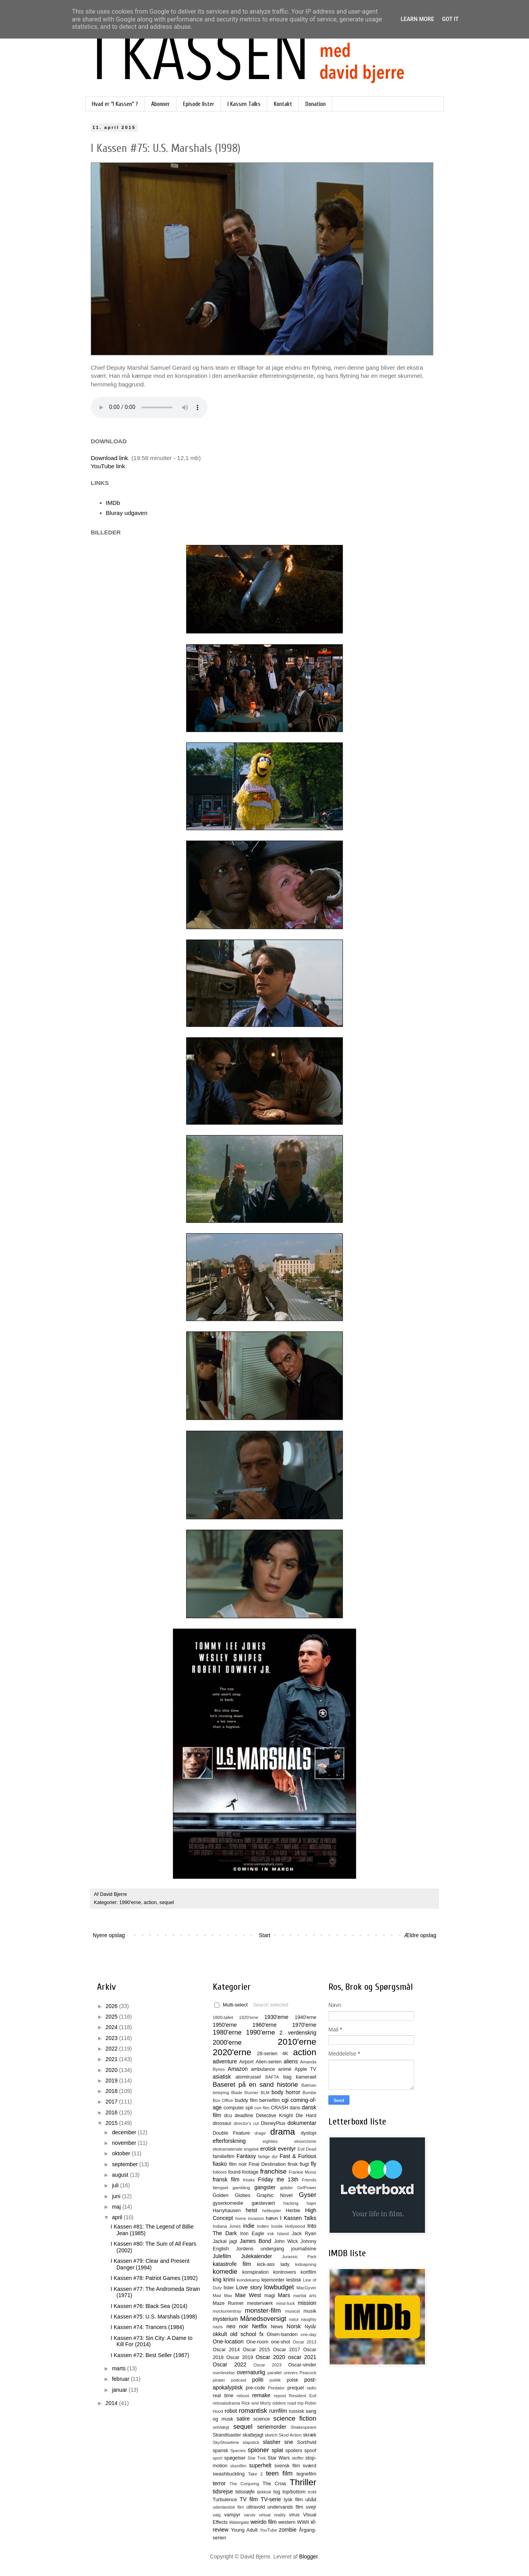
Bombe (309, 2092)
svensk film (287, 2465)
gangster (264, 2187)
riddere (279, 2403)
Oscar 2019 (239, 2357)
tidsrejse (223, 2491)
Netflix (259, 2326)
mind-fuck (285, 2303)
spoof (310, 2450)
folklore (220, 2172)
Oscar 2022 (230, 2364)
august (121, 2175)
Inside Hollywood (288, 2226)
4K (285, 2053)
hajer (311, 2203)
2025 (112, 2017)
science (261, 2419)
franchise (273, 2171)
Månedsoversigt (263, 2318)
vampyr (232, 2515)
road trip (295, 2403)
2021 (112, 2059)
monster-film (263, 2310)
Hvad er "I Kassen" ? (115, 104)
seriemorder (271, 2427)
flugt (304, 2164)
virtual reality (272, 2515)
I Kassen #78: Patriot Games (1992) (154, 2278)
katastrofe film (232, 2264)
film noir (238, 2164)
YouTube (268, 2530)
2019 (112, 2080)
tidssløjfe (245, 2492)
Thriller (303, 2482)
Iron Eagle (252, 2233)
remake (261, 2395)
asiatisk (222, 2076)
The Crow (274, 2483)
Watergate (239, 2522)
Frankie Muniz (302, 2172)
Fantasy (246, 2156)
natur (294, 2319)
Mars (284, 2295)
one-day (308, 2334)
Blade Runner (244, 2092)
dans (294, 2108)
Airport (246, 2062)
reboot (243, 2395)
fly (313, 2164)
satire (243, 2419)
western (287, 2522)
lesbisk (294, 2280)
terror (219, 2483)
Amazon (238, 2069)
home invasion (249, 2218)
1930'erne (276, 2017)
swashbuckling (229, 2474)
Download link (109, 458)
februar (121, 2379)
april (117, 2217)
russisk (296, 2411)
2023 (112, 2038)
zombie (287, 2530)
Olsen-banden (282, 2334)
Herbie (293, 2210)
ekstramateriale (227, 2149)
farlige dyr (268, 2156)
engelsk (251, 2149)
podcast (238, 2380)
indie (249, 2226)
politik (275, 2380)
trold (312, 2492)
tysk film (293, 2499)
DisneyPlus (273, 2123)
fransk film (226, 2179)
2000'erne (227, 2042)
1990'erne (130, 1902)
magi (269, 2295)
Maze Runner (228, 2303)
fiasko (220, 2164)
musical (292, 2311)
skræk (309, 2435)
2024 (112, 2027)
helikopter (271, 2210)
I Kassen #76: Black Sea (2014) (149, 2306)
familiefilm (224, 2156)
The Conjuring (244, 2483)
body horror (286, 2092)
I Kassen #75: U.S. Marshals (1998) (154, 2316)
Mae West (248, 2295)
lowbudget (279, 2287)
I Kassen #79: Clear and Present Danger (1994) (150, 2264)
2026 (112, 2006)
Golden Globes (231, 2195)
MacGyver (306, 2287)
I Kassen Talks (244, 104)
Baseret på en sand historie (255, 2084)
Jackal (220, 2241)
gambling (241, 2187)
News (277, 2326)
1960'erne (264, 2025)
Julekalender (256, 2256)
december (125, 2132)
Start (264, 1935)
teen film (279, 2473)
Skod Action (290, 2435)
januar (120, 2390)
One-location (228, 2341)
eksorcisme (305, 2141)
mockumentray (227, 2311)
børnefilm (269, 2100)
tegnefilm (306, 2474)
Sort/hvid (306, 2442)
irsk (270, 2233)
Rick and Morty (256, 2403)
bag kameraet (299, 2077)
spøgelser (234, 2458)
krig (217, 2279)
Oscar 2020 (270, 2357)
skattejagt (252, 2435)
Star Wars (279, 2458)
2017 (112, 2101)
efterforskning (229, 2141)
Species (238, 2450)
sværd (309, 2465)
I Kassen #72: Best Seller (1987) (150, 2355)
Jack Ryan (304, 2233)
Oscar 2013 (304, 2342)
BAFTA (272, 2077)
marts (119, 2368)
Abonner (160, 104)
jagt (233, 2241)
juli (116, 2185)
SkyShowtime (226, 2442)
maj (117, 2207)
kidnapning (305, 2264)
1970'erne (304, 2025)
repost (280, 2395)
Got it (450, 19)
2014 (112, 2403)
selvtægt (221, 2427)
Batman (308, 2085)
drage (260, 2133)
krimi (229, 2279)
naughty (308, 2319)
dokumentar (301, 2123)
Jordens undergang (260, 2249)
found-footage (243, 2172)
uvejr (311, 2507)
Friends (309, 2180)
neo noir (237, 2326)
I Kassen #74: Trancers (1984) (147, 2327)
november (125, 2143)
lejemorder (273, 2280)
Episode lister (198, 104)
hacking (290, 2203)
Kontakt (283, 104)
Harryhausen (227, 2210)
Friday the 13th (278, 2179)
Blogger (308, 2556)
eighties (270, 2141)
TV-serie (271, 2499)
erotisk (268, 2149)
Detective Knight (274, 2115)
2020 (112, 2070)
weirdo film (263, 2522)
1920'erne (248, 2017)
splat (277, 2450)
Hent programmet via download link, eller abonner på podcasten (149, 407)
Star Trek (257, 2458)
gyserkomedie (228, 2203)
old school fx (247, 2334)
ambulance (263, 2069)
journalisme (303, 2249)
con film (262, 2107)
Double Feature (231, 2133)
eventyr (287, 2149)
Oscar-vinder (302, 2365)
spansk (220, 2450)
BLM (265, 2092)
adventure (225, 2061)
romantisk (253, 2410)
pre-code (255, 2388)
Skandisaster (227, 2435)
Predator (276, 2388)
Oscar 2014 (226, 2349)
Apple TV (305, 2069)
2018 (112, 2091)
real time (223, 2395)
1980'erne (227, 2032)
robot (230, 2411)
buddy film (246, 2100)
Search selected (270, 2005)
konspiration (255, 2272)
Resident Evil (302, 2395)
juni (117, 2196)
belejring (221, 2092)
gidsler (286, 2187)
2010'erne (297, 2042)
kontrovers (284, 2272)
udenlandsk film (228, 2507)
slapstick (251, 2442)
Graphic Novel (275, 2195)
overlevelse (224, 2372)
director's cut (246, 2123)
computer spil (238, 2108)
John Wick (286, 2241)
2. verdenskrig (297, 2032)
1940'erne (305, 2017)
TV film (249, 2499)
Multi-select (231, 2005)
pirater (219, 2380)
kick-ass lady (273, 2264)
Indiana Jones (227, 2226)
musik (309, 2311)
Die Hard (306, 2115)
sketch (271, 2435)
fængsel (220, 2187)
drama (282, 2132)
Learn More (417, 19)
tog (276, 2492)
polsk (292, 2380)
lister (229, 2287)
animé (284, 2069)
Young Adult (244, 2530)
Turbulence (225, 2499)
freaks (249, 2180)
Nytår (310, 2326)
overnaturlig (251, 2372)
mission (307, 2303)
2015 (112, 2123)
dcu (228, 2115)
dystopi (308, 2133)
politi (257, 2380)
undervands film (285, 2507)
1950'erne (225, 2025)
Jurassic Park (299, 2256)
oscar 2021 (302, 2357)
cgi (285, 2100)
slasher (271, 2442)
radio (311, 2388)
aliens (291, 2061)
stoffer (298, 2458)
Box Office (223, 2100)
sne (288, 2442)
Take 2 (255, 2474)
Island (283, 2233)
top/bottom (294, 2492)
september (125, 2164)
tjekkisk (264, 2492)
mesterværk (260, 2303)
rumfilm (278, 2411)
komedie (225, 2271)
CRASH (279, 2108)
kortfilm (308, 2272)
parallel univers (283, 2372)
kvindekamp (248, 2280)
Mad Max (222, 2295)
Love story (249, 2287)
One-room (257, 2342)
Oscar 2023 (268, 2365)
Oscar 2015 (256, 2349)
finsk (292, 2164)
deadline (244, 2115)
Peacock (308, 2372)
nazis (218, 2326)
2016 (112, 2112)
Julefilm (222, 2256)
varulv (250, 2515)
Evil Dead (307, 2149)
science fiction (294, 2418)
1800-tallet (223, 2017)
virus (294, 2515)
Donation (315, 104)
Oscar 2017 (286, 2349)
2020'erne (232, 2052)
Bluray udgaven (127, 513)
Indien (263, 2226)
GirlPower (306, 2187)
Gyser (307, 2195)
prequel (295, 2388)
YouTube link (108, 466)
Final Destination (267, 2164)
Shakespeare (303, 2427)
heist (251, 2210)
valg (217, 2515)
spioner (258, 2450)
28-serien (267, 2053)
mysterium (225, 2319)
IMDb (113, 502)
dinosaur (222, 2123)
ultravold (256, 2507)
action (150, 1902)
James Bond (255, 2241)
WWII (303, 2522)
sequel (166, 1902)
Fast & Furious (298, 2156)
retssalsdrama (226, 2403)
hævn (272, 2218)
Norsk (294, 2326)
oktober (122, 2153)
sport (217, 2458)
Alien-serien (269, 2062)
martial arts (304, 2295)
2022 (112, 2048)
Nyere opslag (109, 1935)
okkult (220, 2334)
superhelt (260, 2465)
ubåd (310, 2499)
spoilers (294, 2450)
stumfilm (238, 2465)
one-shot (280, 2342)
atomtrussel (248, 2077)
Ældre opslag (420, 1935)
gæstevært (263, 2203)
